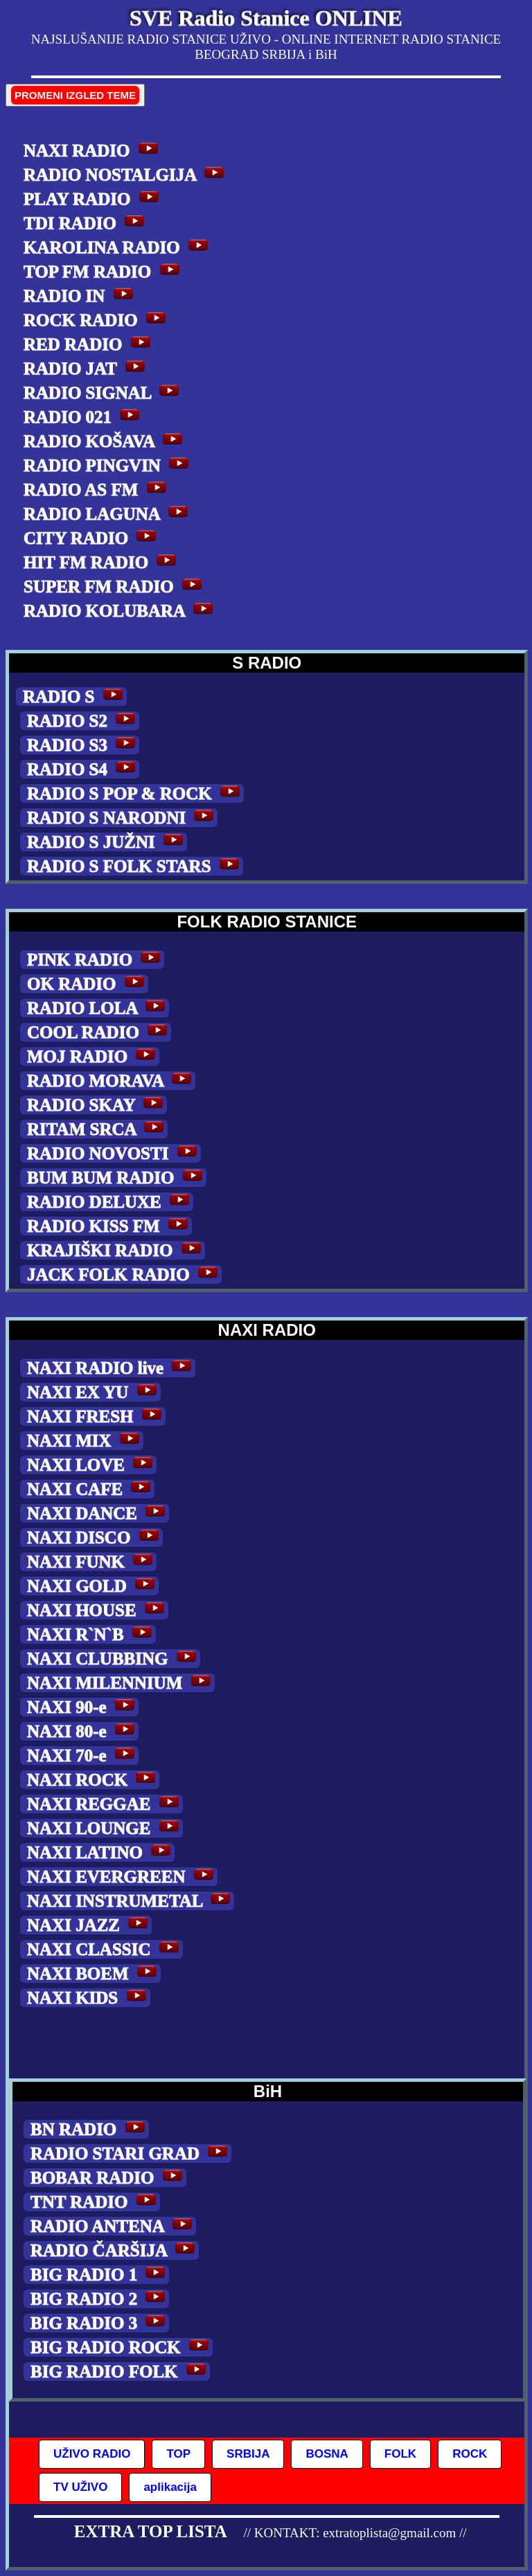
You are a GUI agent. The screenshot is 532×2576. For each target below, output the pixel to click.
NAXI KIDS (88, 1997)
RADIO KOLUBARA (120, 610)
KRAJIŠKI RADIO (116, 1250)
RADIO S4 (83, 769)
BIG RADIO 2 (99, 2298)
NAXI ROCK (93, 1779)
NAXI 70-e (83, 1755)
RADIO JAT (86, 368)
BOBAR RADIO (108, 2177)
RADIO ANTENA (113, 2226)
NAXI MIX (85, 1440)
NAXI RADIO (93, 150)
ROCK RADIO (97, 320)
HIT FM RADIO (102, 562)
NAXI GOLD (93, 1586)
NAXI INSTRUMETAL (130, 1901)
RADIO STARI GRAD (130, 2153)
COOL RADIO (99, 1032)
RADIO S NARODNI (122, 817)
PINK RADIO (95, 959)
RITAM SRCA (97, 1129)
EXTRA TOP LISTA (150, 2531)
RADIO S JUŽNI (107, 842)
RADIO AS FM (97, 489)
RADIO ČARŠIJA (114, 2250)
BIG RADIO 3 (99, 2323)
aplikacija (170, 2487)
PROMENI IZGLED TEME (75, 95)
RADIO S (75, 696)
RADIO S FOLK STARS (135, 866)
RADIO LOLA (98, 1008)
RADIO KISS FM (109, 1226)
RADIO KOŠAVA (105, 441)
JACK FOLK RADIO (124, 1274)
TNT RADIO (95, 2202)
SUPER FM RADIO (115, 586)
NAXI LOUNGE (105, 1828)
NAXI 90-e (83, 1707)
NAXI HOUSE (97, 1610)
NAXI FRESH (96, 1416)
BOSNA (326, 2453)
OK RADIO (87, 983)
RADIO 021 (83, 417)
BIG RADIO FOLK (120, 2371)
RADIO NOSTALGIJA (126, 174)
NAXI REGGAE (105, 1804)
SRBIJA (248, 2453)
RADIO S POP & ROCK (135, 793)
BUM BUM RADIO (116, 1177)
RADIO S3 (83, 745)
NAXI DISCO (95, 1537)
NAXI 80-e (83, 1731)
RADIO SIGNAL (103, 392)
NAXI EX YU (94, 1392)
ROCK (469, 2453)
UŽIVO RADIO (91, 2453)
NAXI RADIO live (111, 1368)
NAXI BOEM (94, 1973)
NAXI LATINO (101, 1852)
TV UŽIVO (80, 2487)
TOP (178, 2453)
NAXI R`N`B (91, 1634)
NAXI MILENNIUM (121, 1683)
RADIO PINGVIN (108, 465)
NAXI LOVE (92, 1464)
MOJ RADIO (93, 1056)
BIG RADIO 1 (99, 2274)
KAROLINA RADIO (118, 247)
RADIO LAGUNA (108, 514)
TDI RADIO (86, 223)
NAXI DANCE (98, 1513)
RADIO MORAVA (111, 1080)
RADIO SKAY (97, 1105)
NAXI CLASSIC (105, 1949)
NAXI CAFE (90, 1489)
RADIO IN (80, 296)
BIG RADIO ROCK (121, 2347)
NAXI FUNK (92, 1561)
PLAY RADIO (93, 199)
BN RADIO (89, 2129)
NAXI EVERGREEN (122, 1876)
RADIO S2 (83, 720)
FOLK (400, 2453)
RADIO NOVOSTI (114, 1153)
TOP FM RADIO (104, 271)
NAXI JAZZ (89, 1925)
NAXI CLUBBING (113, 1658)
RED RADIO (89, 344)
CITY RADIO (92, 538)
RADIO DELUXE (110, 1201)
